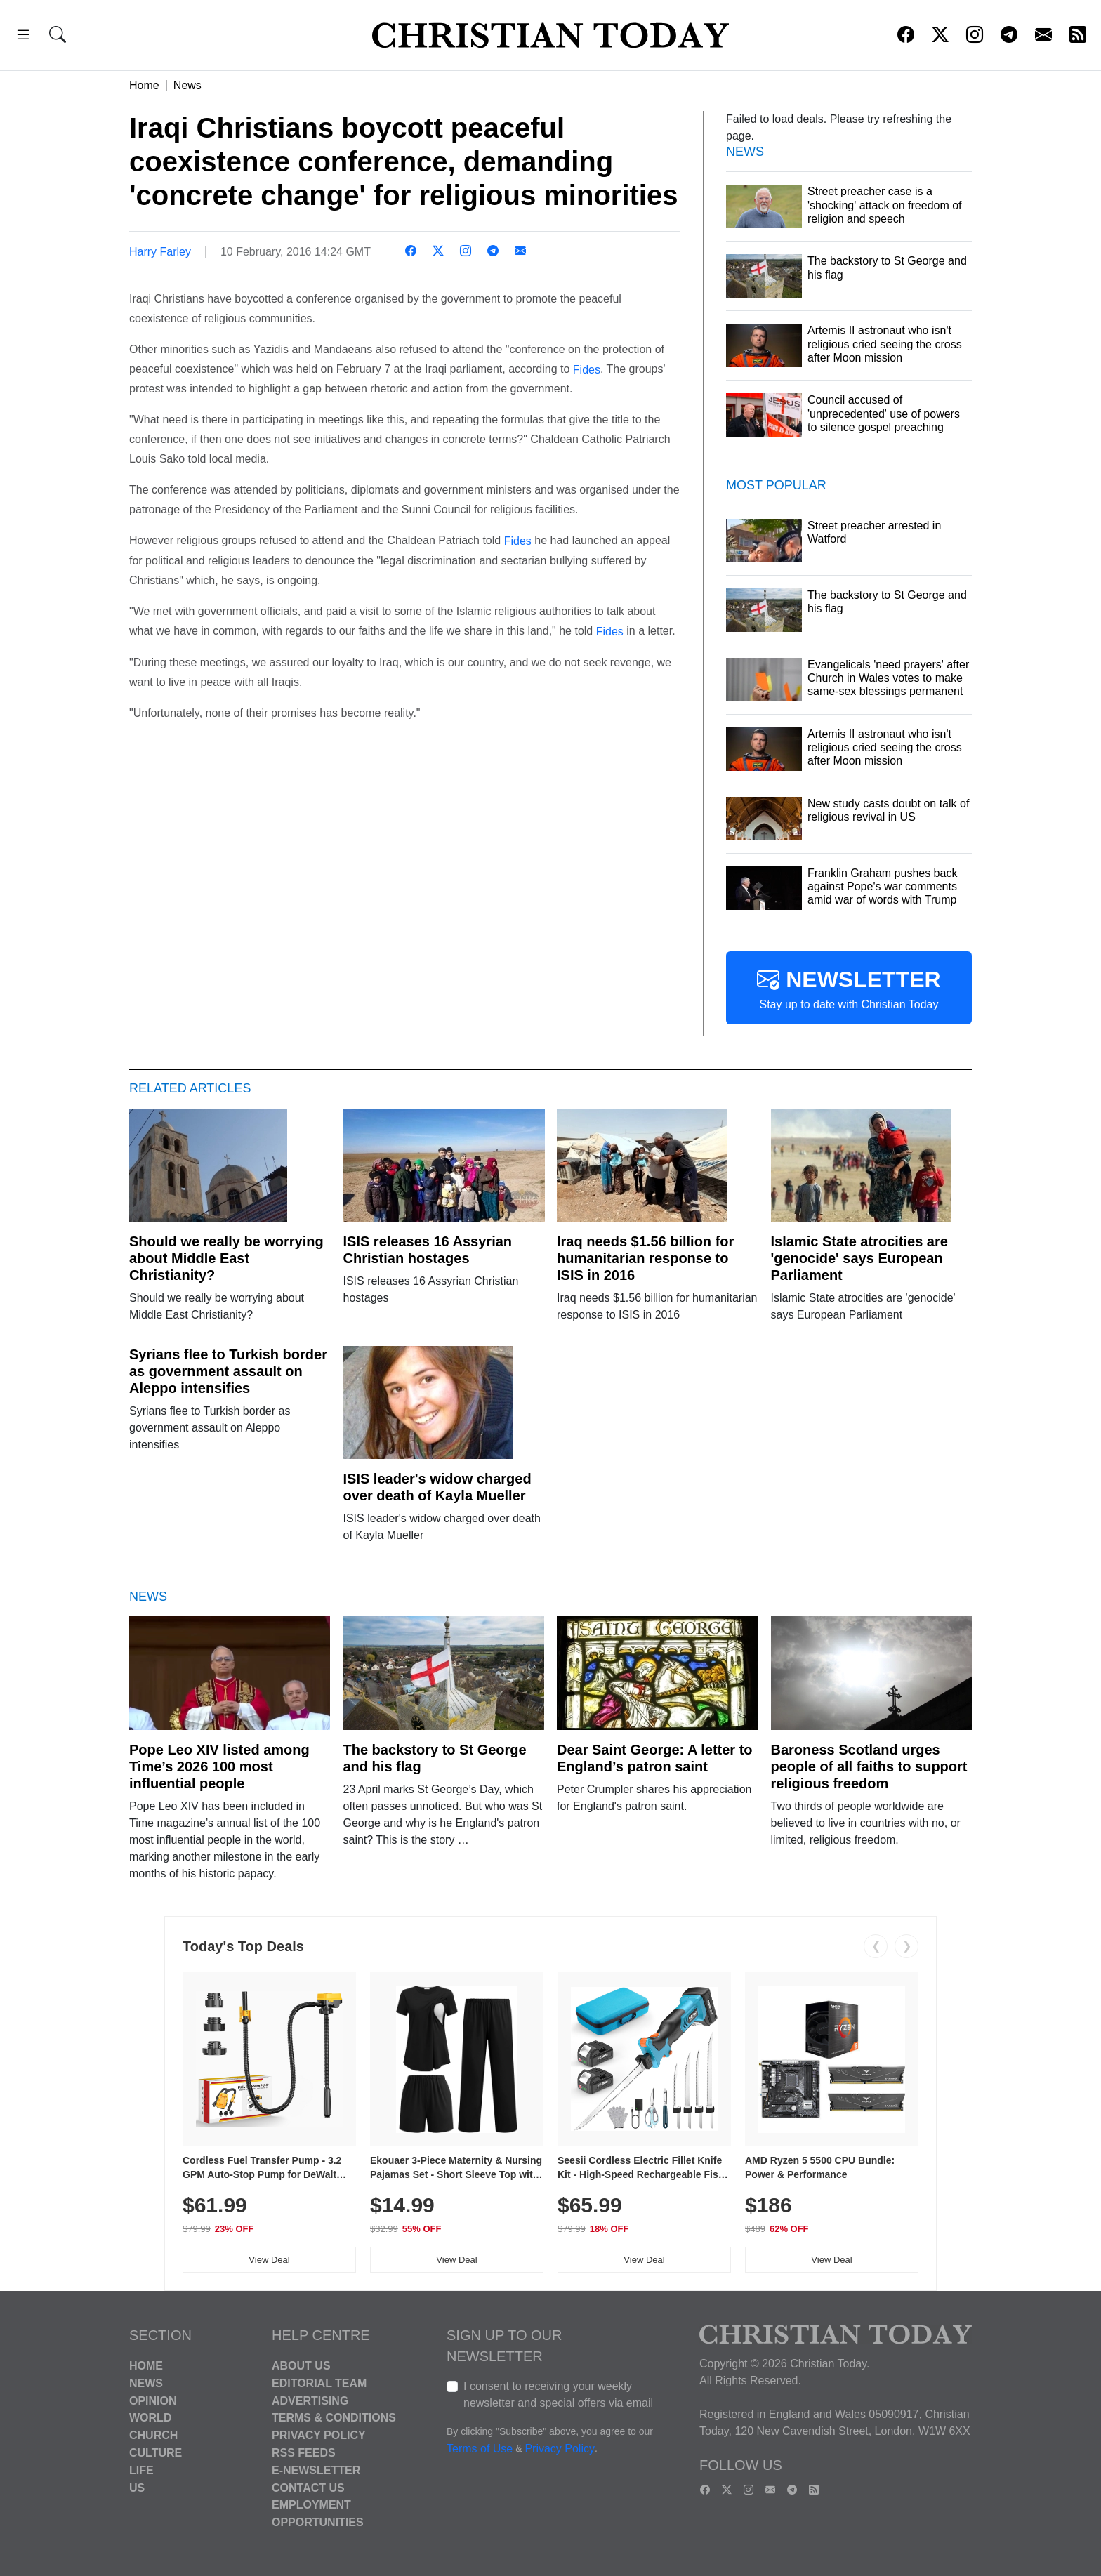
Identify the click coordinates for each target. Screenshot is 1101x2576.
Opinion (153, 2400)
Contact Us (308, 2487)
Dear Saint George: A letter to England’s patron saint (655, 1758)
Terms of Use (480, 2449)
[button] (23, 37)
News (187, 85)
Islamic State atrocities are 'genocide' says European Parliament (859, 1258)
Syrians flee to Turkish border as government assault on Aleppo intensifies (228, 1371)
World (150, 2418)
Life (141, 2470)
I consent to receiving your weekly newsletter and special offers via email (558, 2394)
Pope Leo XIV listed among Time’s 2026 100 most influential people (219, 1766)
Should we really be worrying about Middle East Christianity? (226, 1258)
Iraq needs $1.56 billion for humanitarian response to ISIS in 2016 (645, 1258)
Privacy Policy (319, 2435)
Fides (586, 369)
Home (144, 85)
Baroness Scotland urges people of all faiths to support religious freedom (869, 1766)
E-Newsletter (316, 2470)
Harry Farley (160, 252)
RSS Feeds (304, 2453)
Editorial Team (319, 2383)
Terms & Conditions (334, 2418)
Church (153, 2435)
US (137, 2487)
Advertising (310, 2400)
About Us (301, 2366)
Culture (155, 2453)
